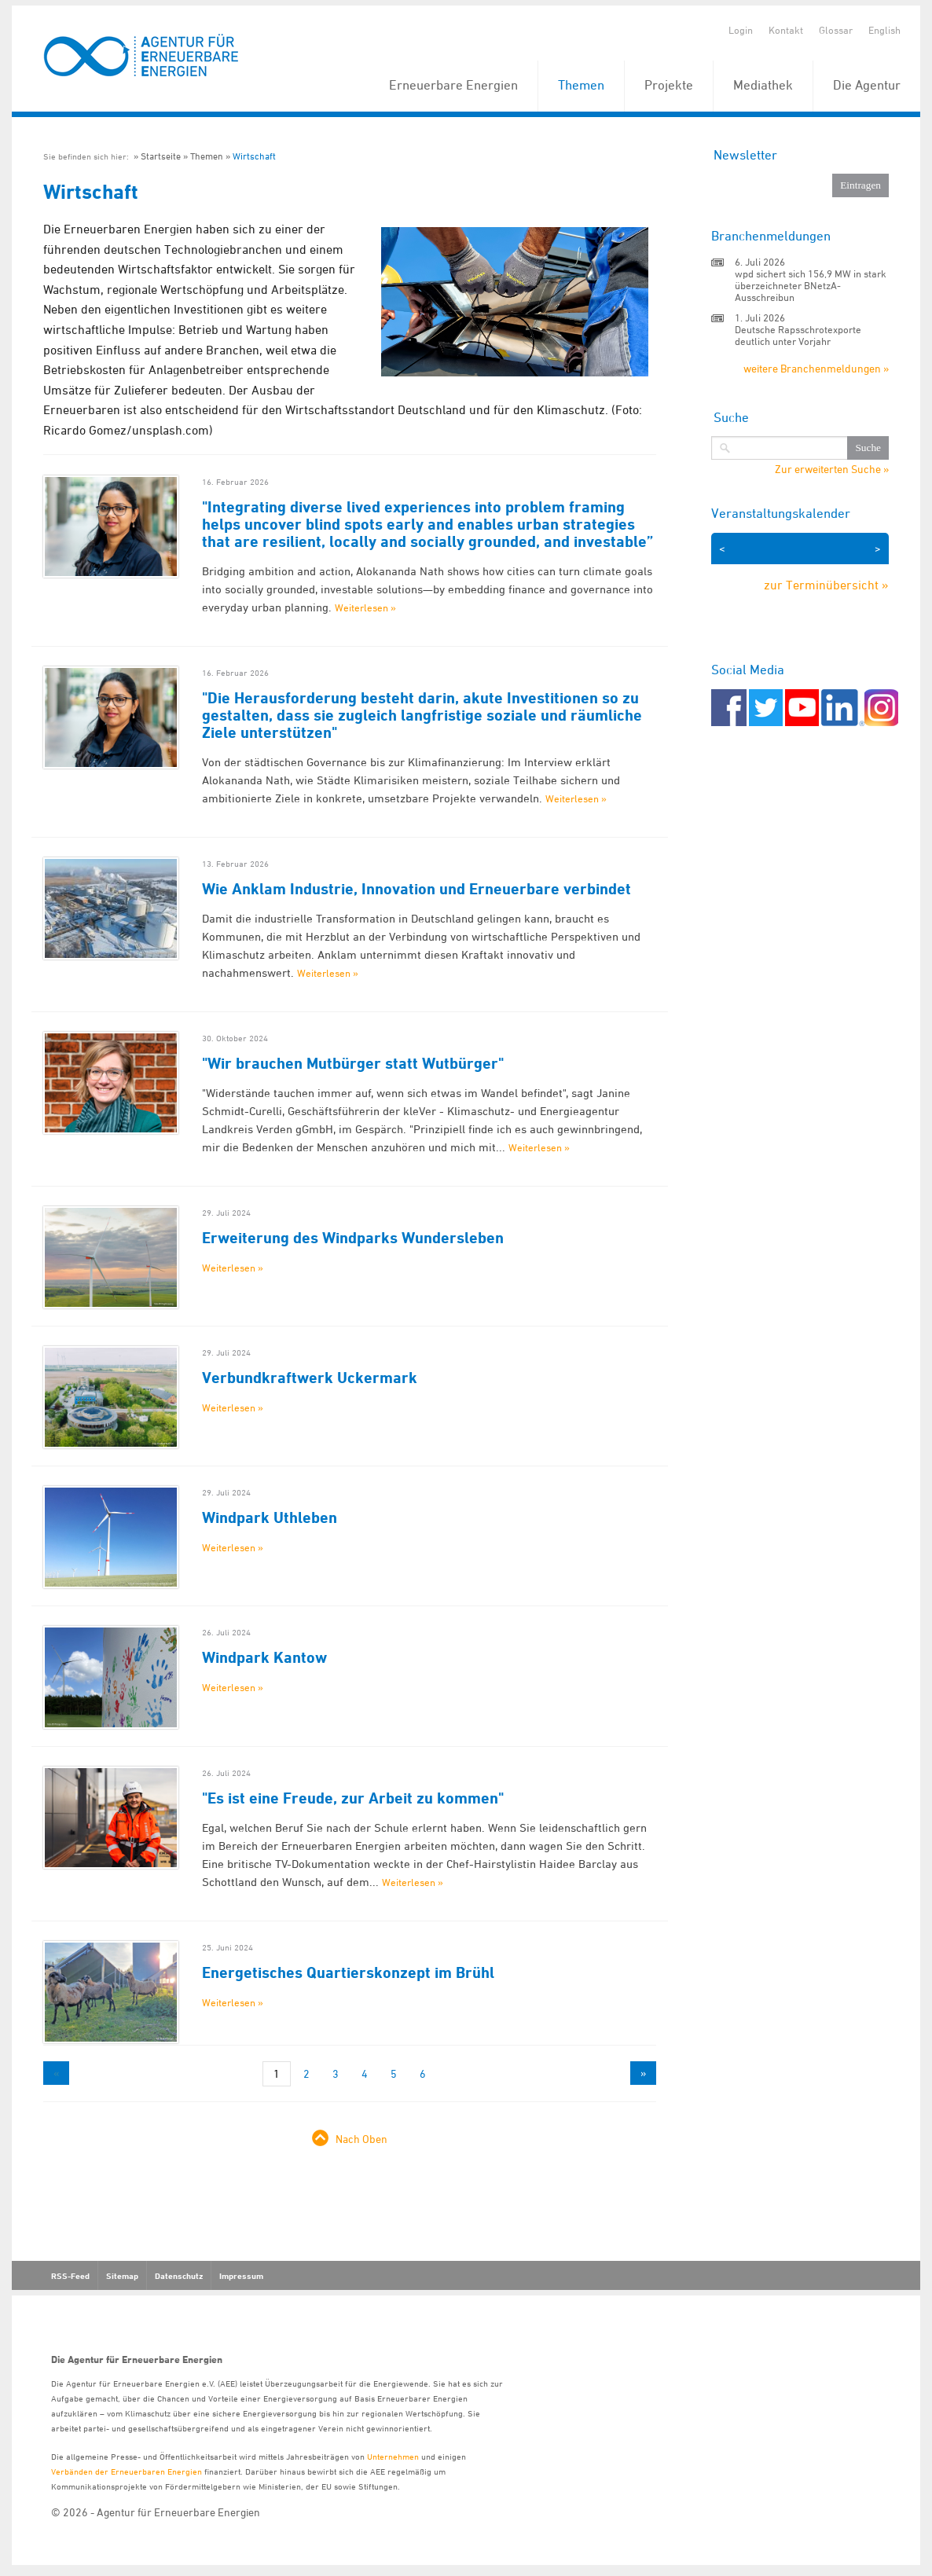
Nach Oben (361, 2138)
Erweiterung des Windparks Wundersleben (353, 1237)
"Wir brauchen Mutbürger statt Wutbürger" (353, 1063)
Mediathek (763, 85)
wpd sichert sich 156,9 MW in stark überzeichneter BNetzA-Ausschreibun (810, 285)
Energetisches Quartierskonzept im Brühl (348, 1972)
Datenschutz (179, 2275)
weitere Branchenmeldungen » (816, 368)
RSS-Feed (70, 2275)
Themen (581, 85)
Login (740, 30)
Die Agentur (867, 85)
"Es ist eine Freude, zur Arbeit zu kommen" (353, 1798)
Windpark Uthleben (269, 1517)
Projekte (668, 85)
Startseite (161, 156)
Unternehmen (393, 2456)
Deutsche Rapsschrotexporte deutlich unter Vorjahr (798, 335)
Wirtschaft (254, 156)
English (884, 30)
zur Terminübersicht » (826, 585)
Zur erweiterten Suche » (832, 469)
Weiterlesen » (365, 607)
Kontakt (786, 30)
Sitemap (122, 2275)
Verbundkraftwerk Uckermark (309, 1377)
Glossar (836, 30)
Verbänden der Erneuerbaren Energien (126, 2471)
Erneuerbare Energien (453, 85)
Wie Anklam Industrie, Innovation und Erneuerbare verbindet (416, 888)
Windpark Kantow (264, 1657)
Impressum (241, 2275)
